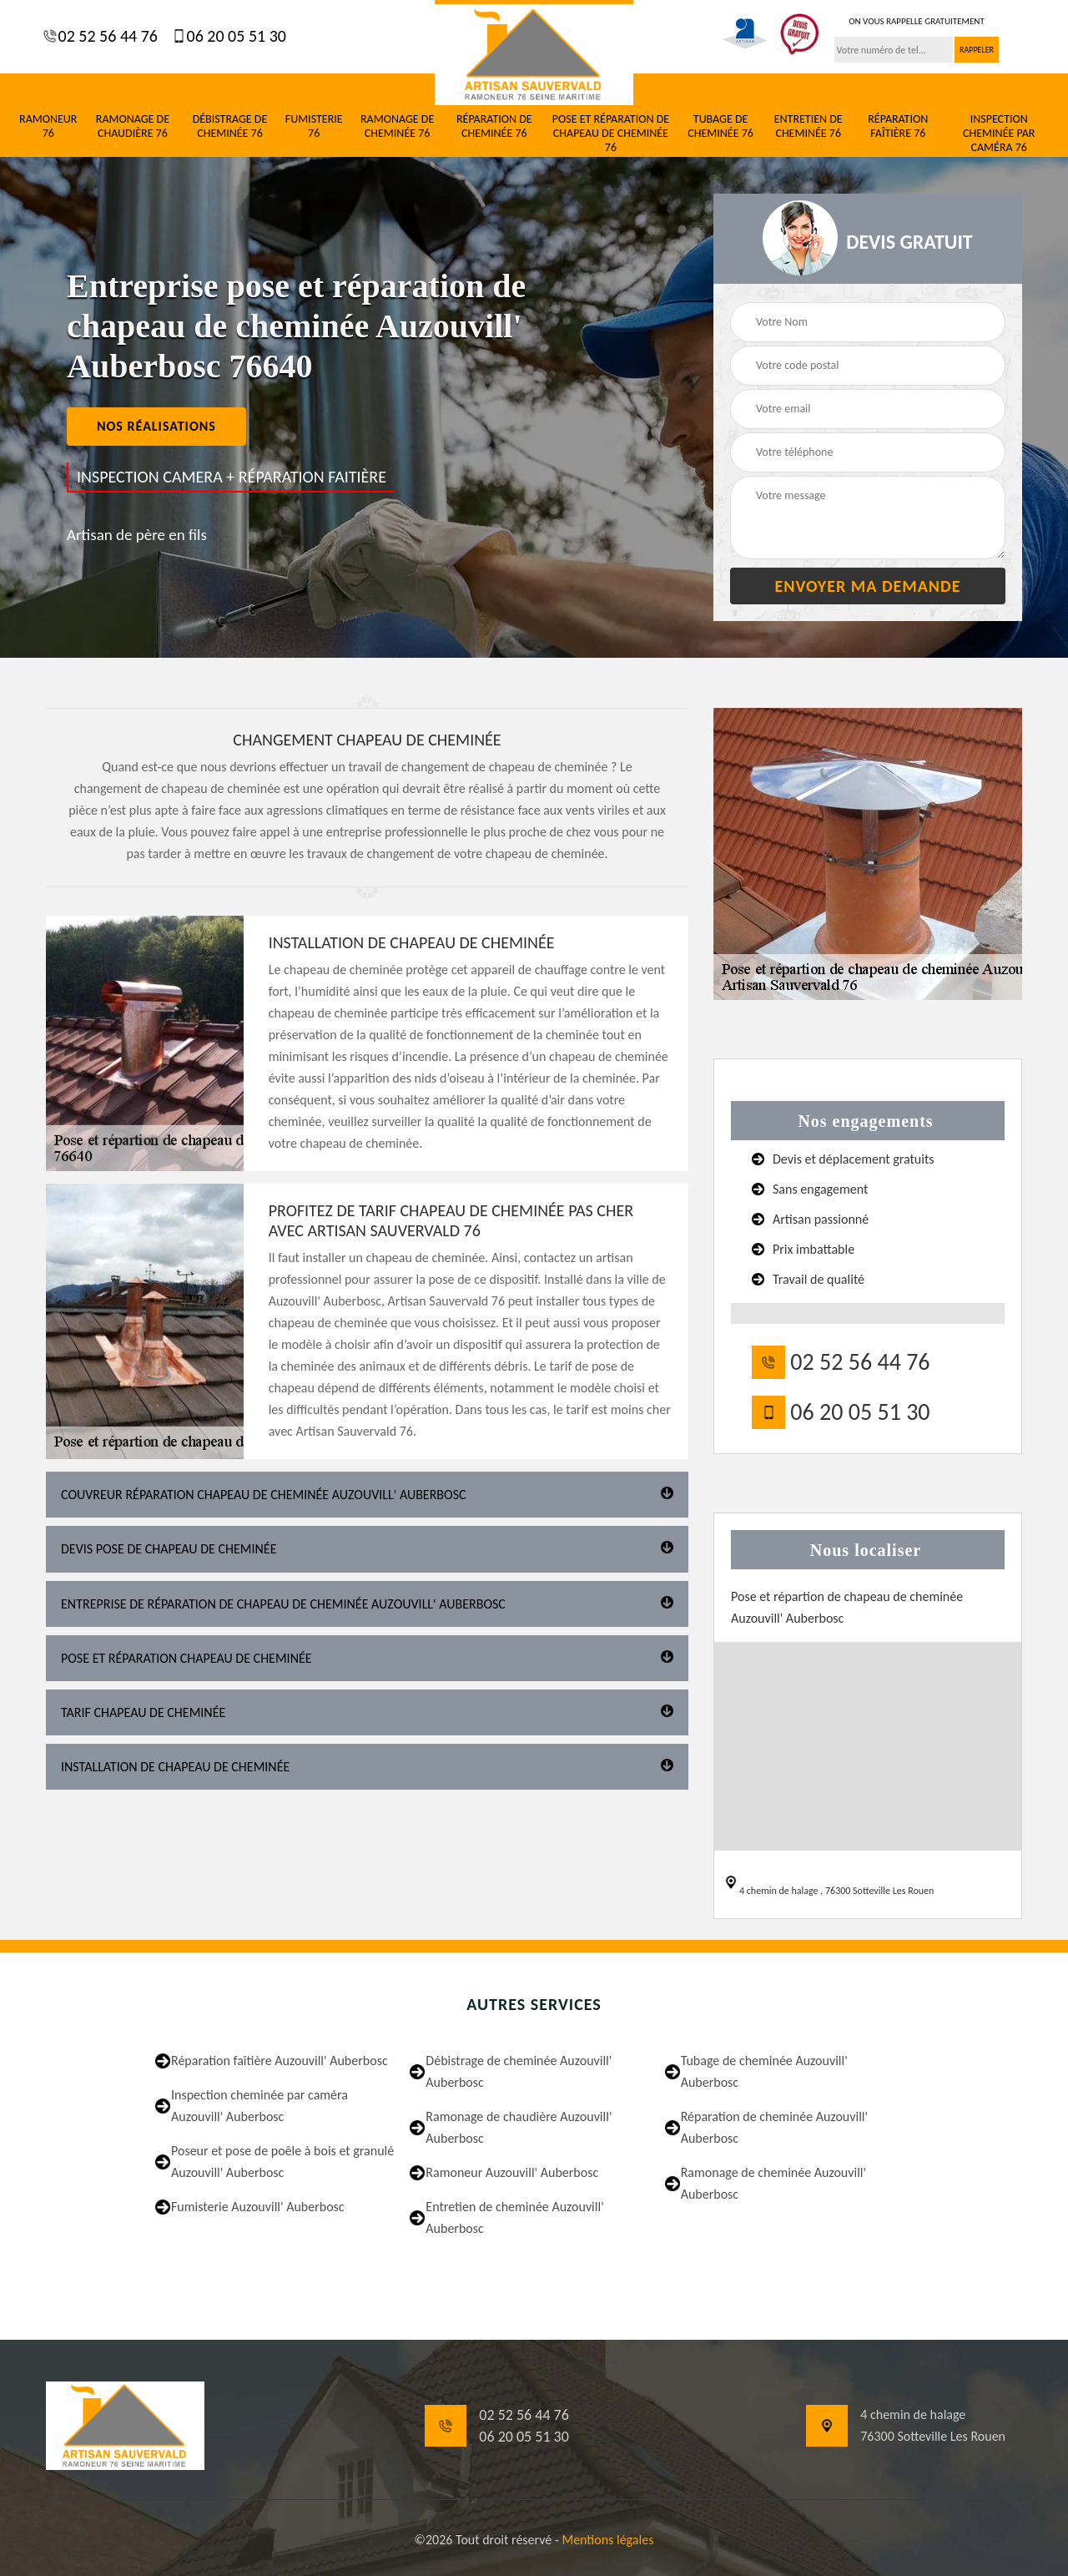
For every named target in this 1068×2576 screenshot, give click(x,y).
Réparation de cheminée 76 (494, 126)
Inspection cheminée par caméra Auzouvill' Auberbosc (259, 2105)
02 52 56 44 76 (106, 36)
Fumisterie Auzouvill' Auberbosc (258, 2207)
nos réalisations (156, 426)
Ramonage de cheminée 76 (397, 126)
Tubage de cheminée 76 (720, 126)
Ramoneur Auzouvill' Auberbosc (512, 2172)
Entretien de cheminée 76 (808, 126)
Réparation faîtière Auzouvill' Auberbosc (279, 2060)
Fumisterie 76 (314, 126)
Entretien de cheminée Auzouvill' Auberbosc (514, 2217)
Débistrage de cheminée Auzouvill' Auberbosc (519, 2071)
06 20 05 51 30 (234, 36)
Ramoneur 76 (48, 126)
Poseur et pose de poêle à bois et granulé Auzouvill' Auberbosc (282, 2161)
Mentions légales (607, 2540)
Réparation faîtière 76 (898, 126)
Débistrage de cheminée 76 (230, 126)
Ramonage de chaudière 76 (132, 126)
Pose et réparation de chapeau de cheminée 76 (610, 133)
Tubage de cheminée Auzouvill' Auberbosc (764, 2071)
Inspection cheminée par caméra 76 (999, 133)
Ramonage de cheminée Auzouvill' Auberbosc (773, 2183)
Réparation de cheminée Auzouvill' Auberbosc (774, 2127)
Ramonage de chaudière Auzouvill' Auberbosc (519, 2127)
